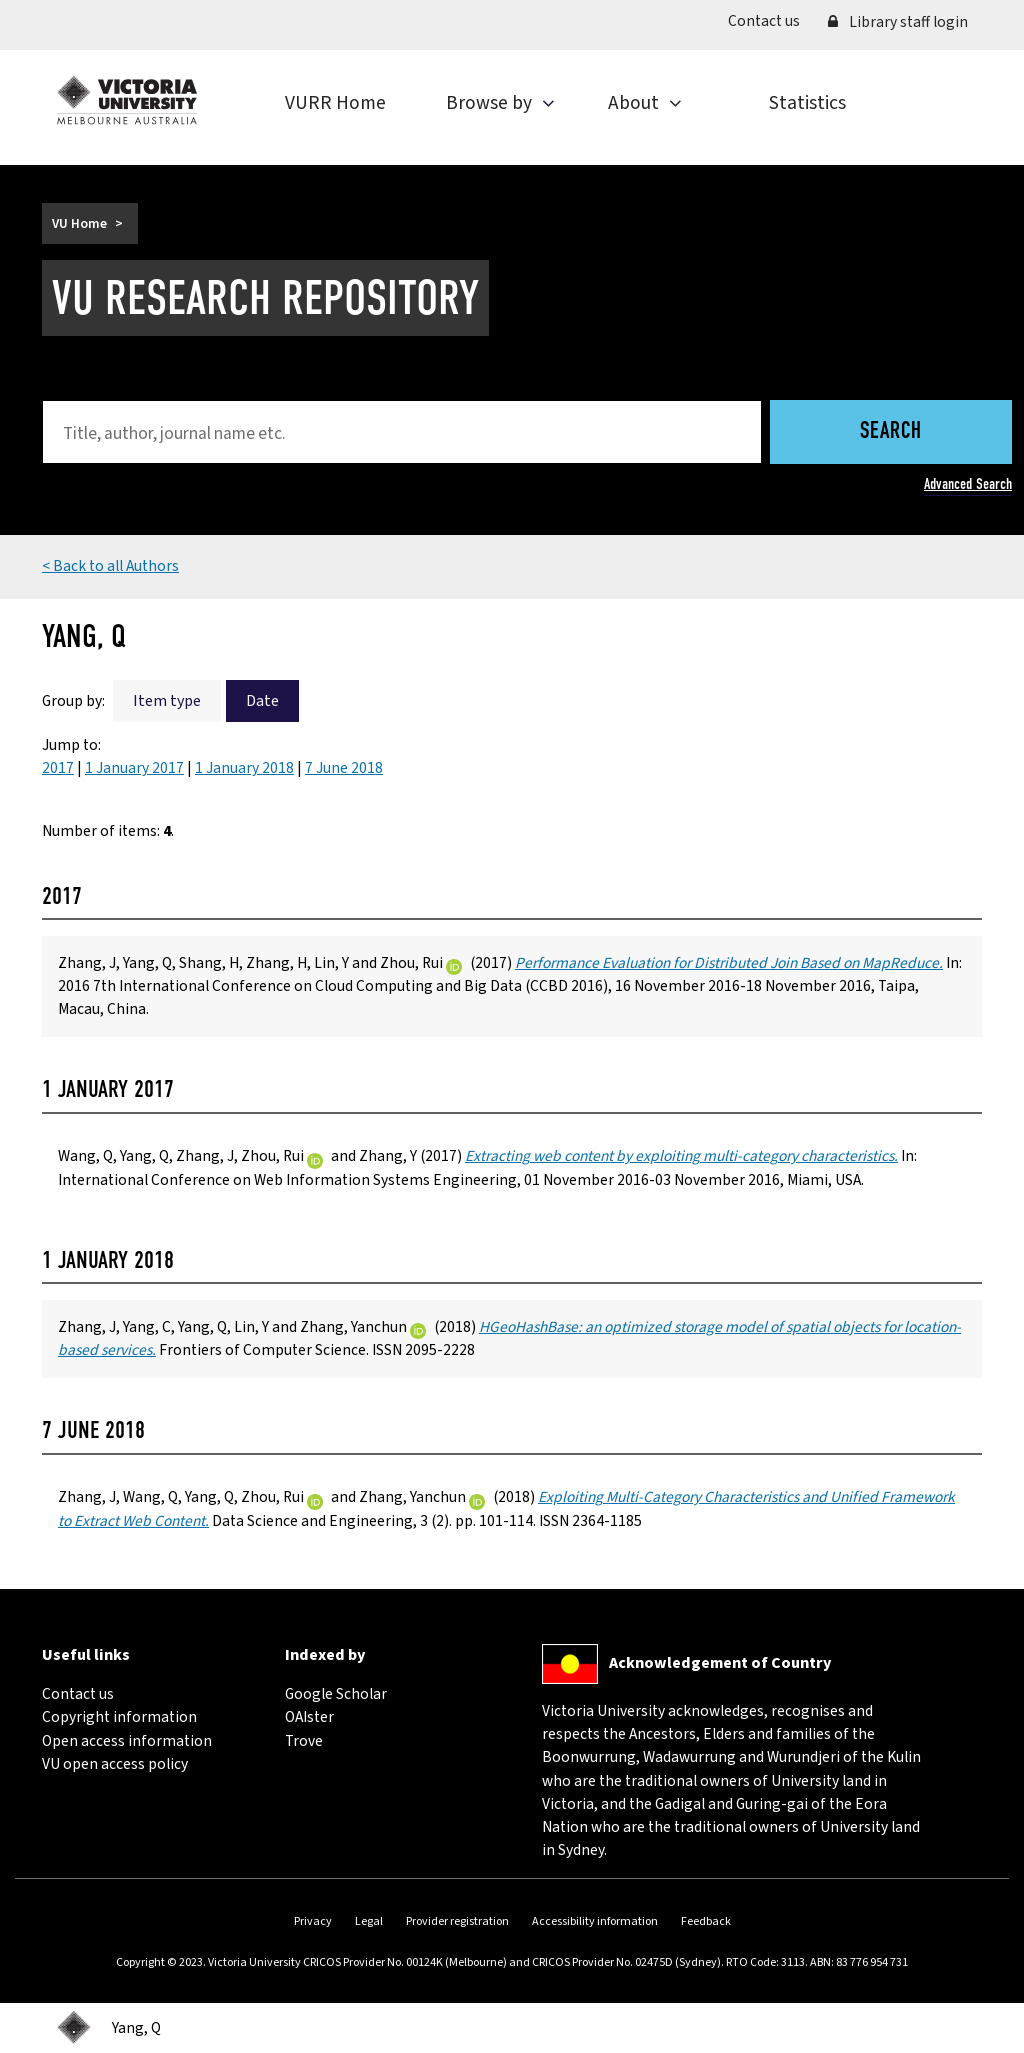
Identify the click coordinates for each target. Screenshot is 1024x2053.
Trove (304, 1741)
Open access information (127, 1741)
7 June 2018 (344, 768)
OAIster (309, 1717)
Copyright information (119, 1717)
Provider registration (457, 1921)
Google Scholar (336, 1694)
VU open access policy (115, 1764)
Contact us (771, 20)
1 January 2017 (134, 768)
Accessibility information (595, 1921)
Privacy (313, 1921)
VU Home (79, 223)
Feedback (706, 1921)
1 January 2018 (244, 768)
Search (891, 432)
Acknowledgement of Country (720, 1663)
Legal (369, 1921)
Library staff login (898, 22)
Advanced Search (968, 484)
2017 (58, 768)
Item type (167, 701)
